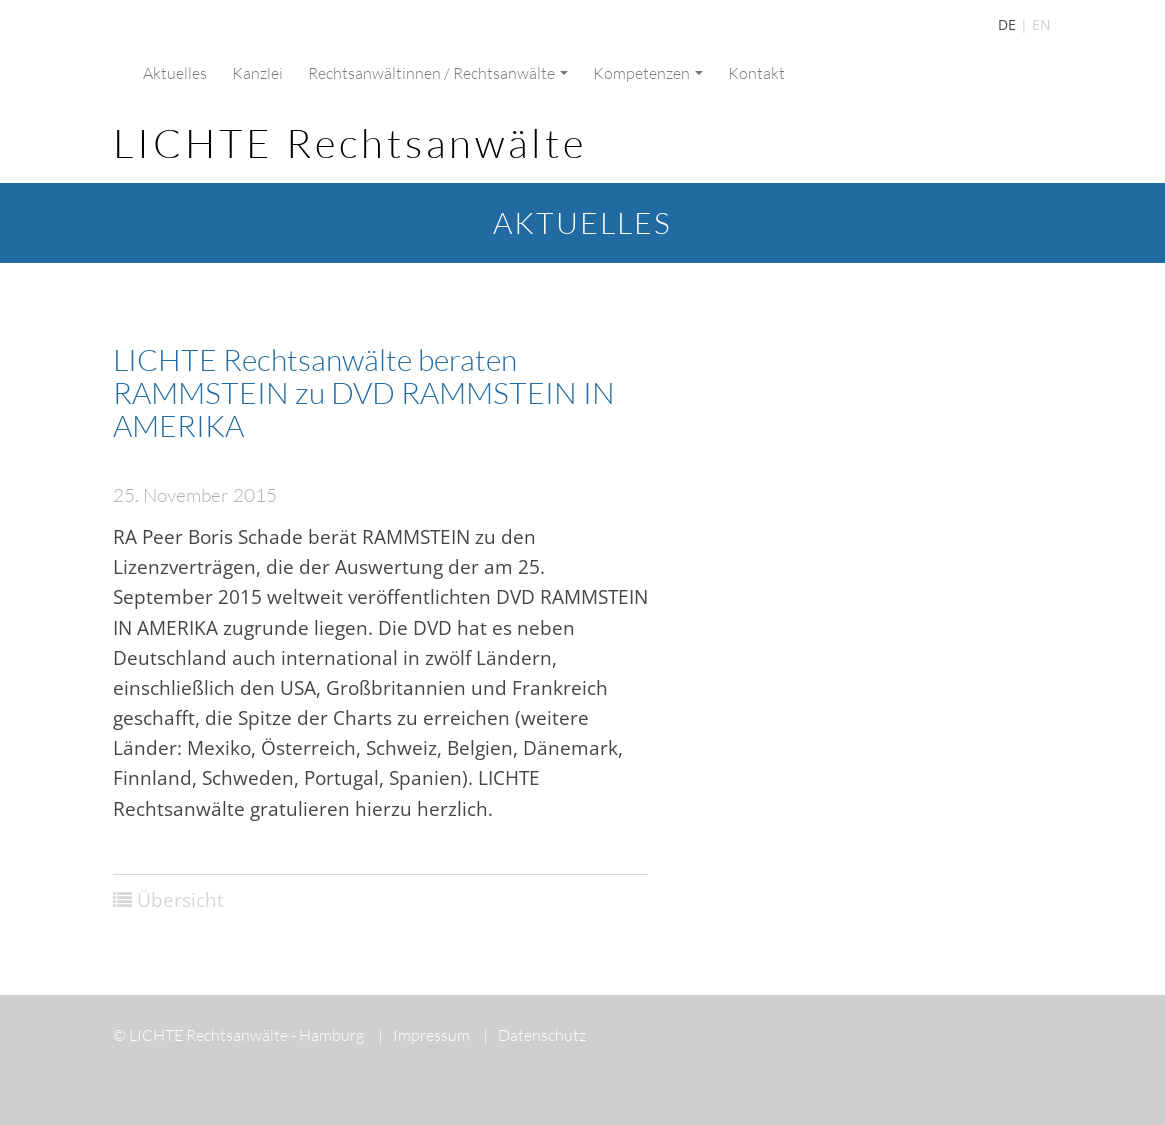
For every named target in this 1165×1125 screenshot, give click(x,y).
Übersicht (180, 900)
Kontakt (756, 73)
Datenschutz (534, 1035)
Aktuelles (175, 73)
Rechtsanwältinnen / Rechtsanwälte (438, 73)
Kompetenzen (648, 73)
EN (1041, 24)
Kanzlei (257, 73)
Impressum (424, 1035)
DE (1007, 24)
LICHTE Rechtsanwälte (350, 142)
